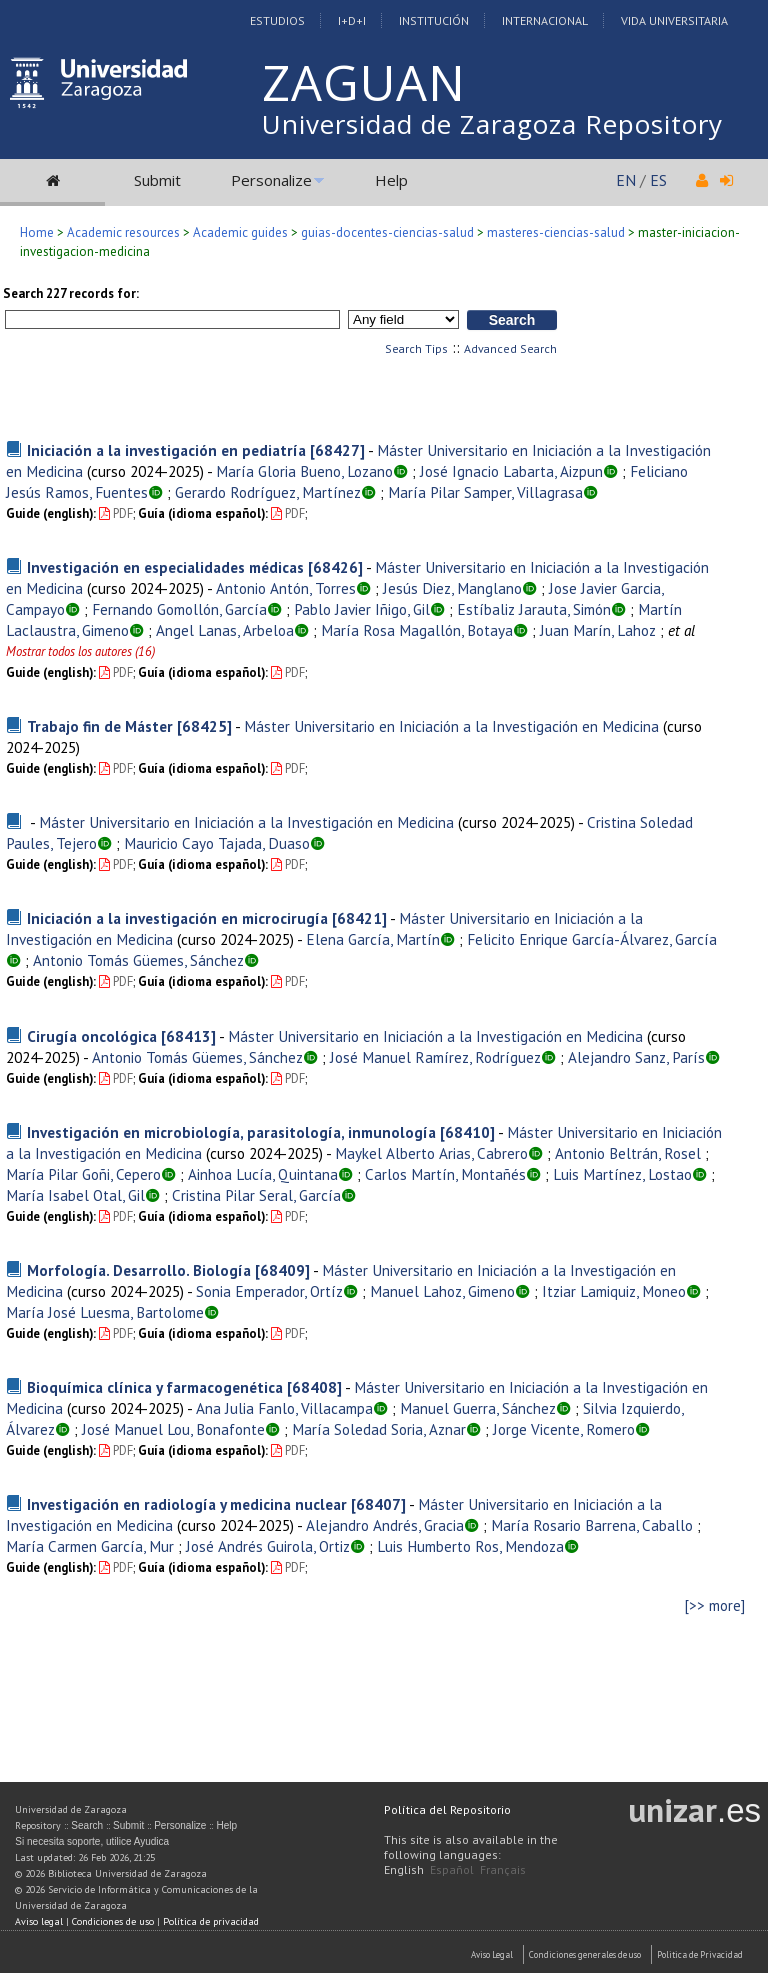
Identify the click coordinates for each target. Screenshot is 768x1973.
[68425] (204, 726)
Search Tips (416, 348)
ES (658, 180)
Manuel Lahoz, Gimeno (442, 1291)
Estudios (277, 20)
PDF (116, 513)
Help (391, 180)
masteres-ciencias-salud (556, 232)
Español (452, 1869)
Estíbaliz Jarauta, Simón (534, 609)
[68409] (282, 1270)
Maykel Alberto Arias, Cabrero (431, 1153)
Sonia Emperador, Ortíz (269, 1291)
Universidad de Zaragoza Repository (492, 124)
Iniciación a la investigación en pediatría (166, 450)
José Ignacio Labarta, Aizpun (511, 471)
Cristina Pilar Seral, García (256, 1195)
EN (626, 180)
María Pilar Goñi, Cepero (83, 1174)
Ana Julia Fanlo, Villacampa (284, 1408)
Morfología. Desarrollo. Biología (139, 1270)
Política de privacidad (211, 1921)
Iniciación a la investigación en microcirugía (177, 918)
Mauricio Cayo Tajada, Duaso (217, 843)
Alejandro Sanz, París (636, 1057)
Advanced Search (510, 348)
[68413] (188, 1036)
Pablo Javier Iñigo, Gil (362, 609)
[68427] (337, 450)
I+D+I (352, 20)
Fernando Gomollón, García (179, 609)
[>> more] (715, 1605)
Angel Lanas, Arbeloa (225, 630)
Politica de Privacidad (700, 1954)
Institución (434, 20)
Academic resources (123, 232)
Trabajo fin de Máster (100, 726)
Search (87, 1825)
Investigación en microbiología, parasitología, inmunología (231, 1132)
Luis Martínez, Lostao (622, 1174)
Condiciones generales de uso (585, 1954)
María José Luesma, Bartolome (105, 1312)
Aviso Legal (492, 1954)
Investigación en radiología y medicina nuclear (187, 1504)
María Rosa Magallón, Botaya (417, 630)
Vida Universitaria (674, 20)
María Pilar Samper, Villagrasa (485, 492)
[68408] (314, 1387)
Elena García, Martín (373, 939)
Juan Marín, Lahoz (598, 630)
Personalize (271, 180)
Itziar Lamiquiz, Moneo (614, 1291)
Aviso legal (39, 1921)
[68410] (467, 1132)
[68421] (359, 918)
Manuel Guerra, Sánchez (478, 1408)
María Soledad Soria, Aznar (379, 1429)
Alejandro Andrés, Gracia (385, 1525)
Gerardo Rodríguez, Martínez (268, 492)
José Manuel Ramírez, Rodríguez (435, 1057)
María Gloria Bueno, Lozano (304, 471)
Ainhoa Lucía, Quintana (263, 1174)
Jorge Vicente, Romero (564, 1429)
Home (37, 232)
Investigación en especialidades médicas (165, 567)
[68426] (335, 567)
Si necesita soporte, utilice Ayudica (92, 1841)
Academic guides (240, 232)
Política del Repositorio (447, 1809)
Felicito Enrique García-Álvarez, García (592, 939)
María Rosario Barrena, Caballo (592, 1525)
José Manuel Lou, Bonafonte (173, 1429)
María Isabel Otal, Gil (75, 1195)
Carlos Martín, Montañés (445, 1174)
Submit (157, 180)
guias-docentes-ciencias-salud (387, 232)
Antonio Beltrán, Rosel (628, 1153)
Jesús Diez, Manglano (452, 588)
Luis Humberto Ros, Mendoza (470, 1546)
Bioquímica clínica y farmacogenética (155, 1387)
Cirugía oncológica (92, 1036)
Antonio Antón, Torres (286, 588)
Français (503, 1869)
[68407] (378, 1504)
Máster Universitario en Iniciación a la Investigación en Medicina (451, 726)
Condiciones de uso (113, 1921)
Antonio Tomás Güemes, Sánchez (138, 960)
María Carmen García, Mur (90, 1546)
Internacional (545, 20)
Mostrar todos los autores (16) (80, 651)
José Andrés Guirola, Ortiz (268, 1546)
